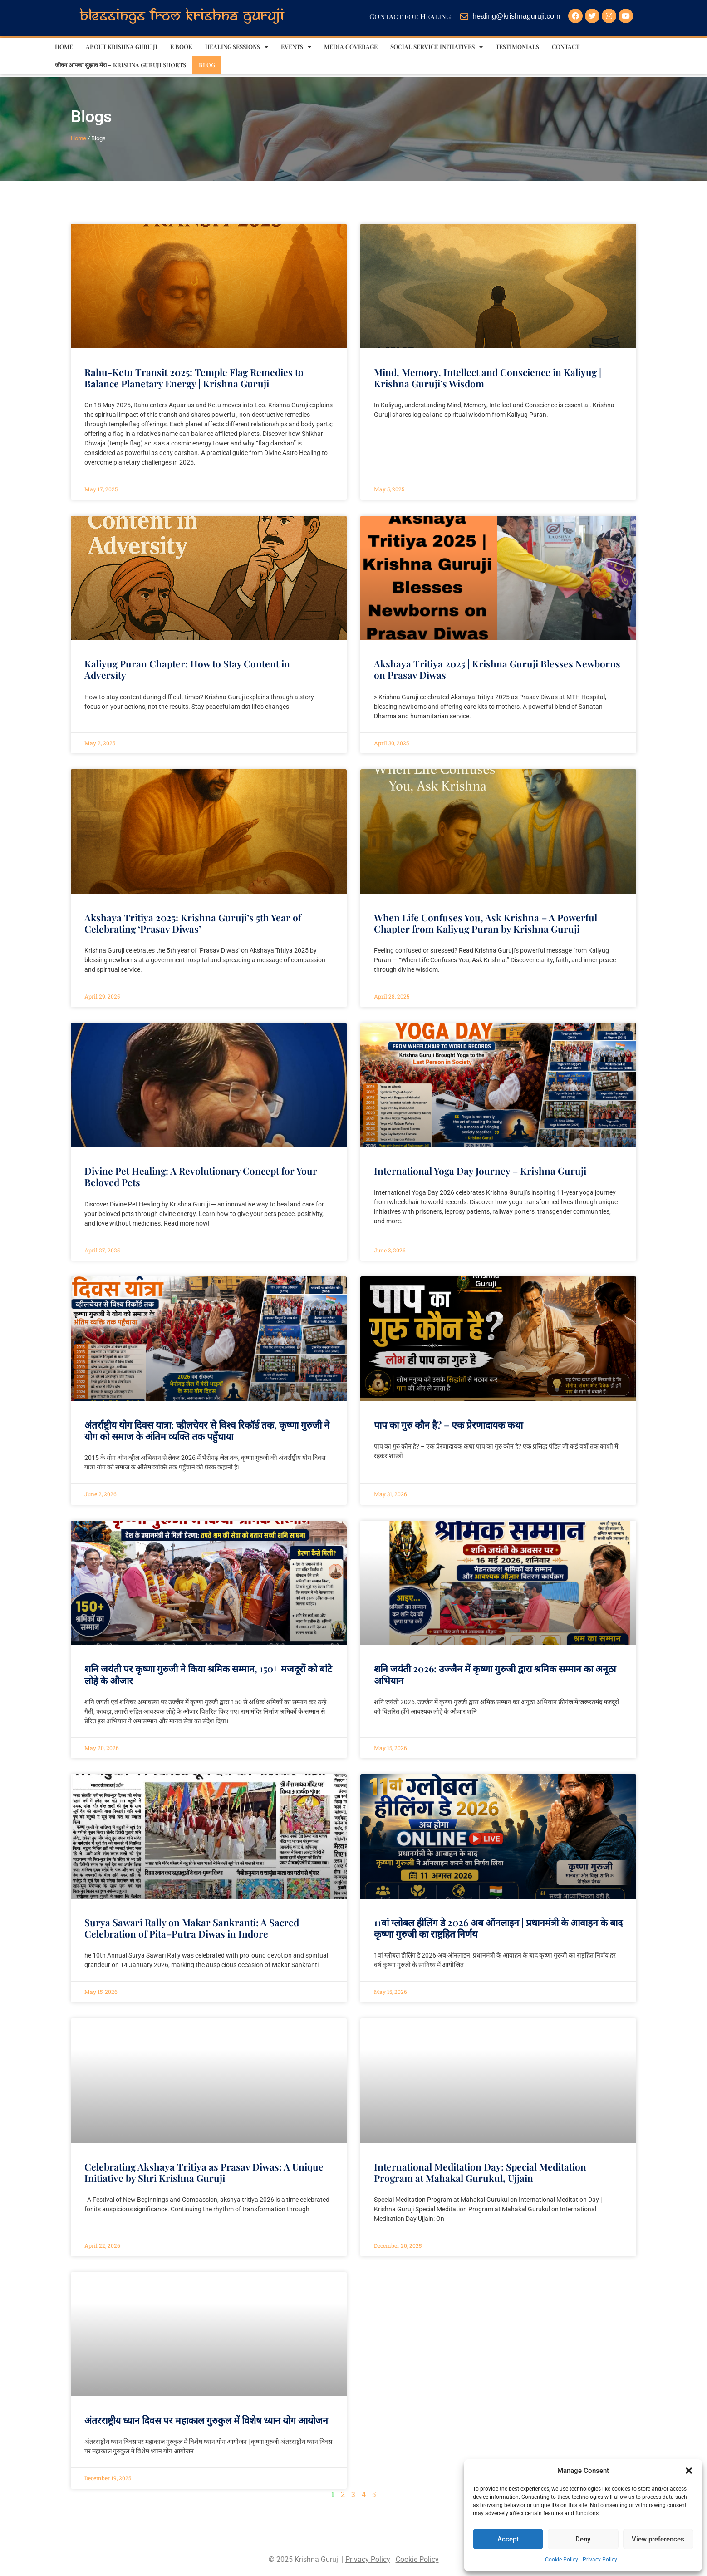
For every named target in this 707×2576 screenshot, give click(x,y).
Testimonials (517, 46)
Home (64, 46)
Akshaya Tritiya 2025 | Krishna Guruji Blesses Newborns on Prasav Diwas (497, 669)
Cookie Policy (561, 2559)
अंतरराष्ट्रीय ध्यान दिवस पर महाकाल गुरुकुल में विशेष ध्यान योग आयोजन (206, 2419)
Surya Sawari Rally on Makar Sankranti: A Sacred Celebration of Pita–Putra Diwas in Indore (191, 1928)
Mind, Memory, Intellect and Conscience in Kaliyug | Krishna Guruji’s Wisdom (487, 378)
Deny (582, 2539)
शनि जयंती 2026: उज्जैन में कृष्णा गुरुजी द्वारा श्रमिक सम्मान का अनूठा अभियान (495, 1674)
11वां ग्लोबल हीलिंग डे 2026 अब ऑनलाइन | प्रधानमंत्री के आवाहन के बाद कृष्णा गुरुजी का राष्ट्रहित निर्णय (498, 1928)
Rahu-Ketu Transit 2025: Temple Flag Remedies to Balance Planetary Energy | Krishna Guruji (194, 378)
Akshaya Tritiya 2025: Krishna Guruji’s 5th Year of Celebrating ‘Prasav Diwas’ (192, 923)
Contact (565, 46)
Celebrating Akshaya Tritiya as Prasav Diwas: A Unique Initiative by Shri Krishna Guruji (204, 2172)
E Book (181, 46)
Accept (508, 2539)
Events (296, 47)
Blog (207, 65)
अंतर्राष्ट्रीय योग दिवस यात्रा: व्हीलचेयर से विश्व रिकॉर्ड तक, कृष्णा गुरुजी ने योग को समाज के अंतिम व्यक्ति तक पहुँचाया (206, 1430)
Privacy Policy (600, 2559)
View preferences (658, 2539)
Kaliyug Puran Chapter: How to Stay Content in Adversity (187, 669)
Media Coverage (351, 46)
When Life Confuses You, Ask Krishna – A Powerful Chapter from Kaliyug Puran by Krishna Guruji (485, 923)
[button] (688, 2470)
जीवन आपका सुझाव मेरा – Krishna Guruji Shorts (120, 65)
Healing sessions (236, 47)
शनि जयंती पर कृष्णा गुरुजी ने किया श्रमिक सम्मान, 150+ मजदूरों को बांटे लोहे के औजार (208, 1674)
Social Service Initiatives (436, 47)
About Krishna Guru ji (121, 46)
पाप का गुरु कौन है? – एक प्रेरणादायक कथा (448, 1424)
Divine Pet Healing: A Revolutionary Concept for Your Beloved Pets (200, 1176)
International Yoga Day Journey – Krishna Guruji (480, 1170)
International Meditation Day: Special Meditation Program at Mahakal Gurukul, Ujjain (480, 2172)
